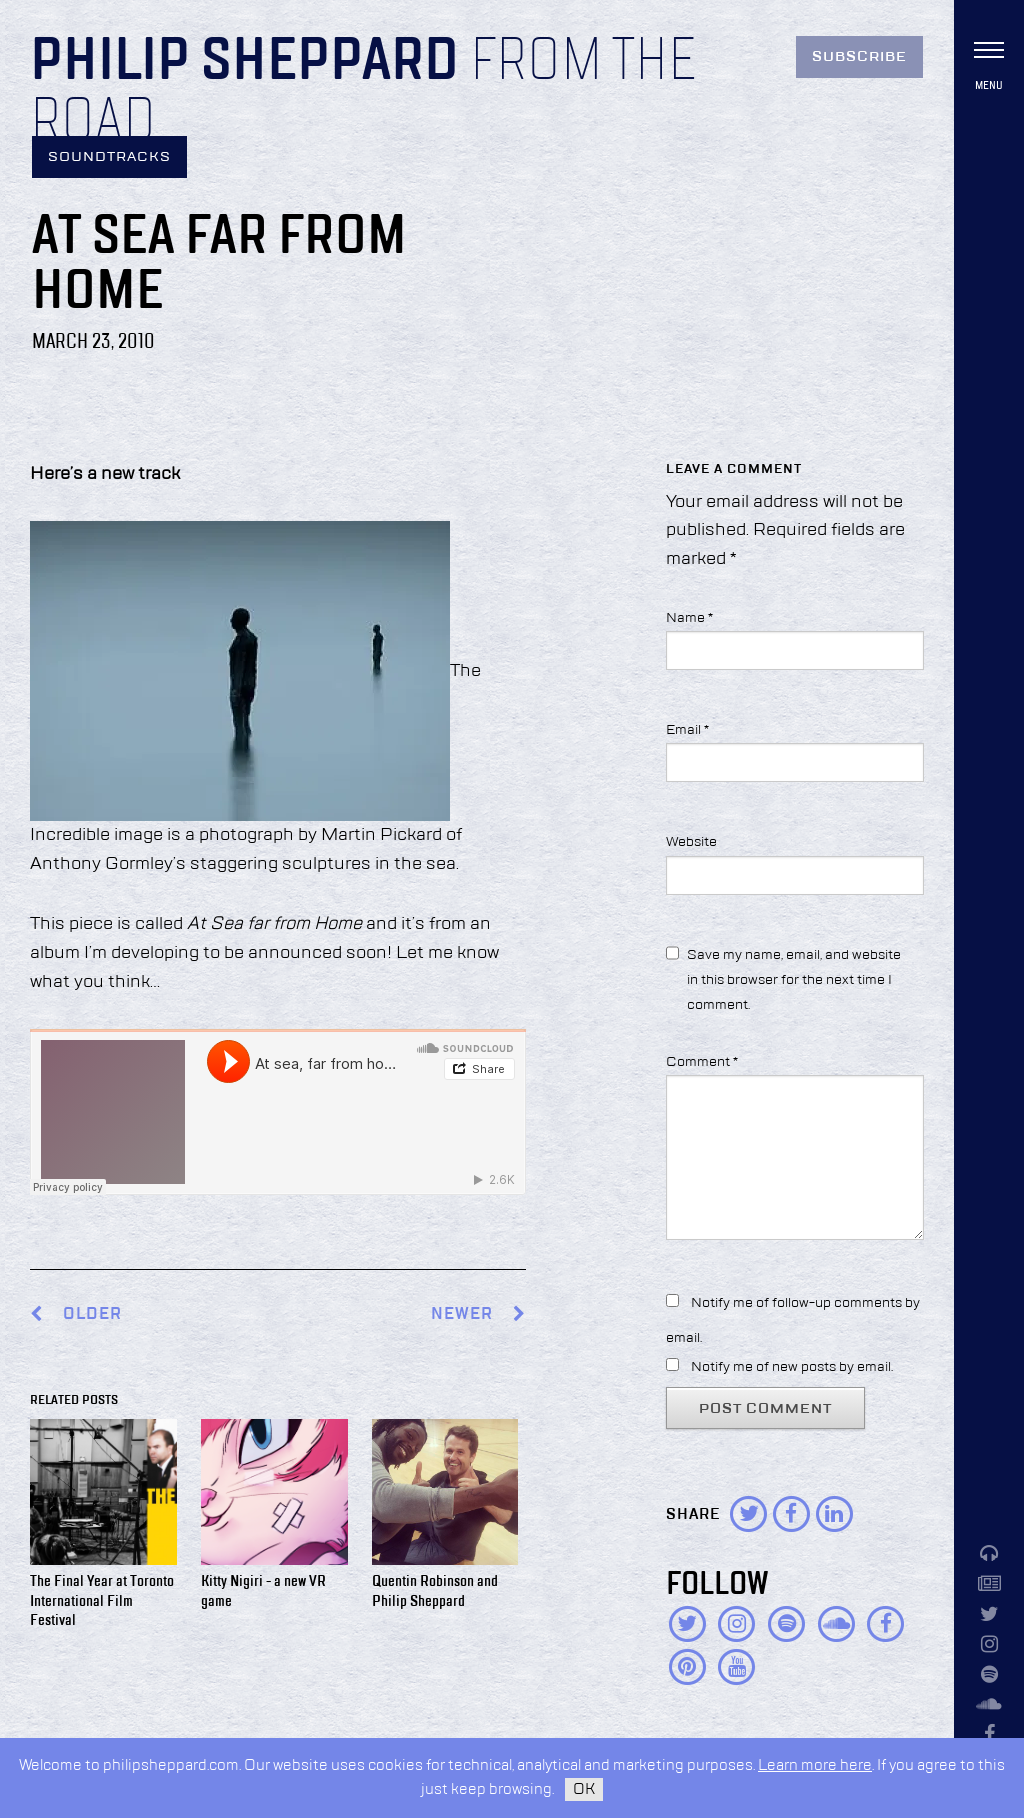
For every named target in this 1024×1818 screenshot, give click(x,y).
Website (691, 842)
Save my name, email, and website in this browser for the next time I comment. (794, 980)
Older (92, 1314)
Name (689, 618)
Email (687, 730)
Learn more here (815, 1765)
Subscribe (859, 57)
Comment (702, 1062)
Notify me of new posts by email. (792, 1367)
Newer (478, 1314)
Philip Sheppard (244, 62)
